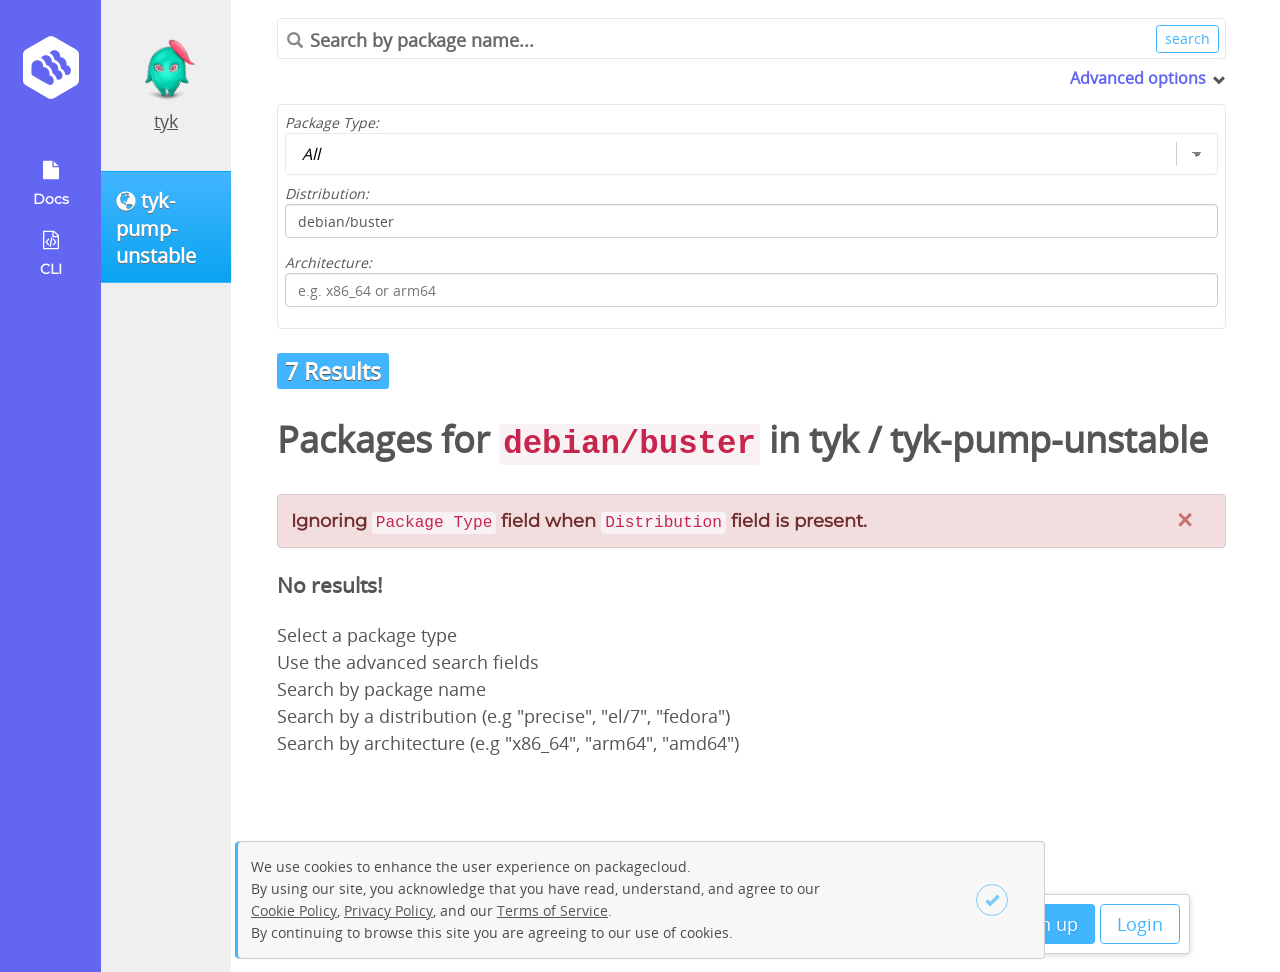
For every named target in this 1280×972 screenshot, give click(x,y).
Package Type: (332, 122)
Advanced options (1138, 78)
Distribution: (327, 193)
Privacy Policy (388, 910)
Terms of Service (552, 910)
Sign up (1046, 924)
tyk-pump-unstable (1049, 439)
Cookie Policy (294, 910)
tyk (166, 121)
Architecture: (328, 262)
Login (1140, 924)
